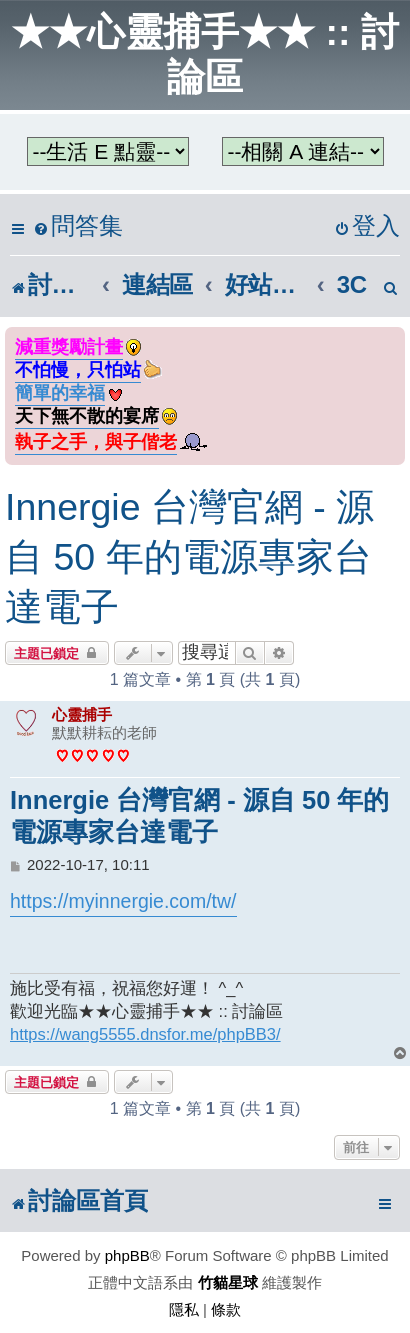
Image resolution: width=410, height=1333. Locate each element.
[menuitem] (78, 226)
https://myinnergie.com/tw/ (123, 901)
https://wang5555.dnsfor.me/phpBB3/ (145, 1034)
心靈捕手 (82, 714)
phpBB (127, 1255)
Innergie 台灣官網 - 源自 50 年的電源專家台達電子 (189, 557)
